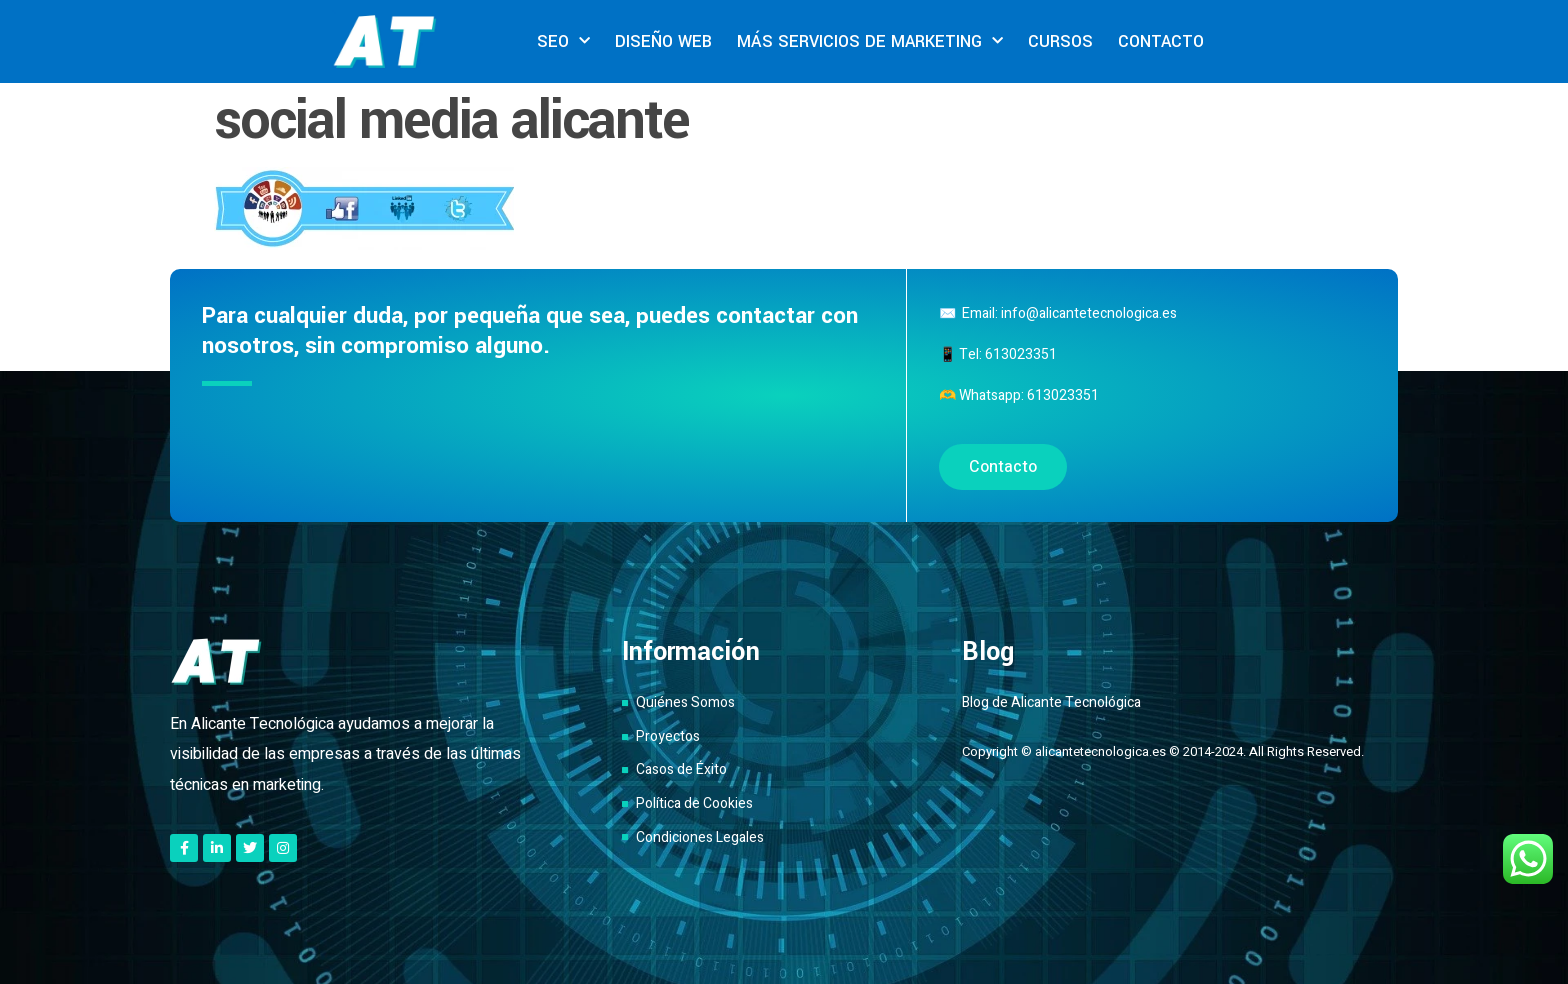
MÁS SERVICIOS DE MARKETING (870, 41)
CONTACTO (1161, 41)
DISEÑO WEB (663, 41)
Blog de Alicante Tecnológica (1051, 702)
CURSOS (1060, 41)
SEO (563, 41)
